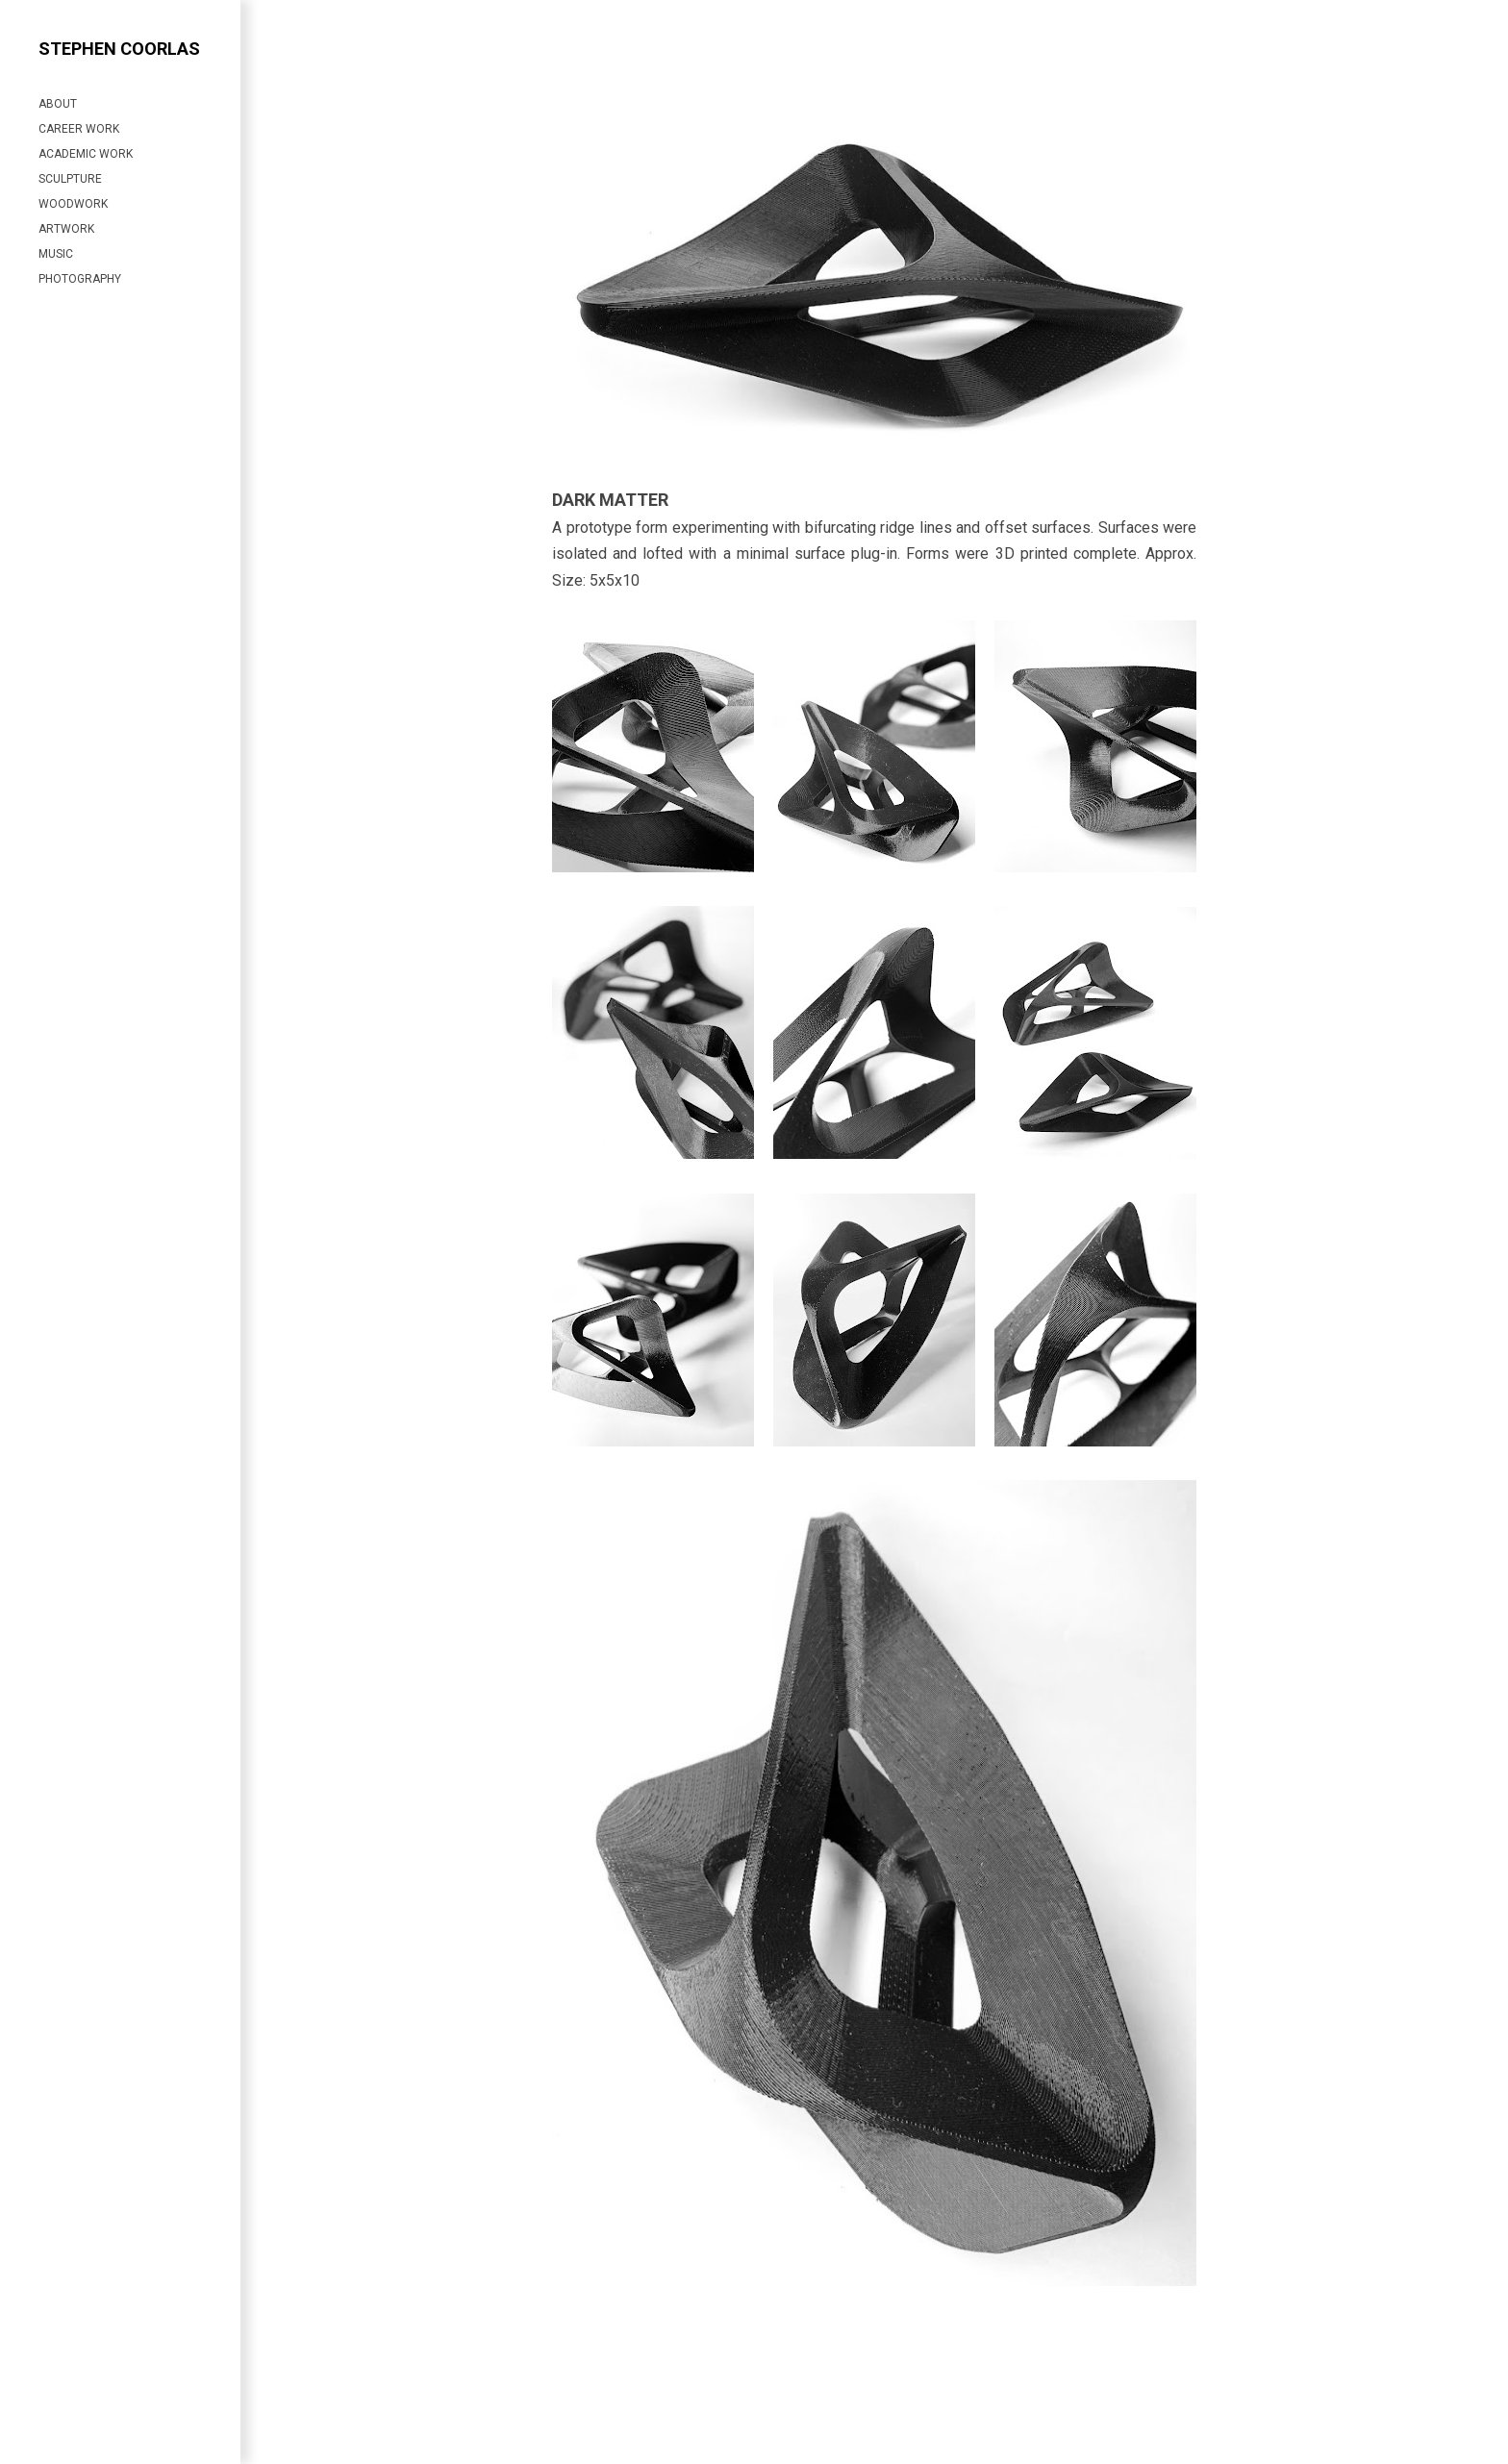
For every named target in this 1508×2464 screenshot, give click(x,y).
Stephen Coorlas (119, 48)
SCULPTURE (70, 179)
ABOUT (57, 104)
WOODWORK (73, 204)
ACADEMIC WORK (85, 154)
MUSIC (55, 254)
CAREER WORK (78, 129)
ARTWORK (66, 229)
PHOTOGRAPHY (79, 279)
